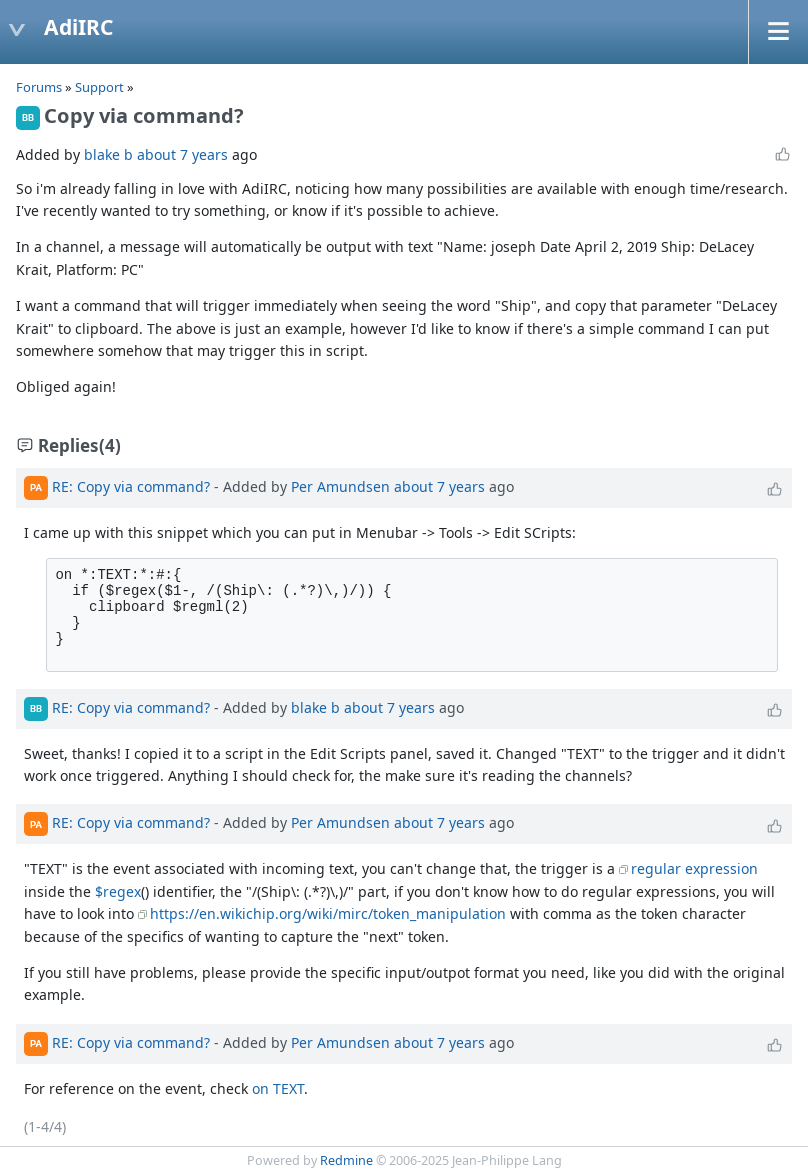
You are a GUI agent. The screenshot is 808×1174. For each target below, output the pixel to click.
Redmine (346, 1160)
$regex (118, 891)
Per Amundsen (340, 485)
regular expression (694, 868)
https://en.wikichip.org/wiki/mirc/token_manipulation (328, 913)
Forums (39, 87)
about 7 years (182, 154)
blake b (108, 154)
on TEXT (278, 1088)
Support (99, 87)
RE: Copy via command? (131, 485)
